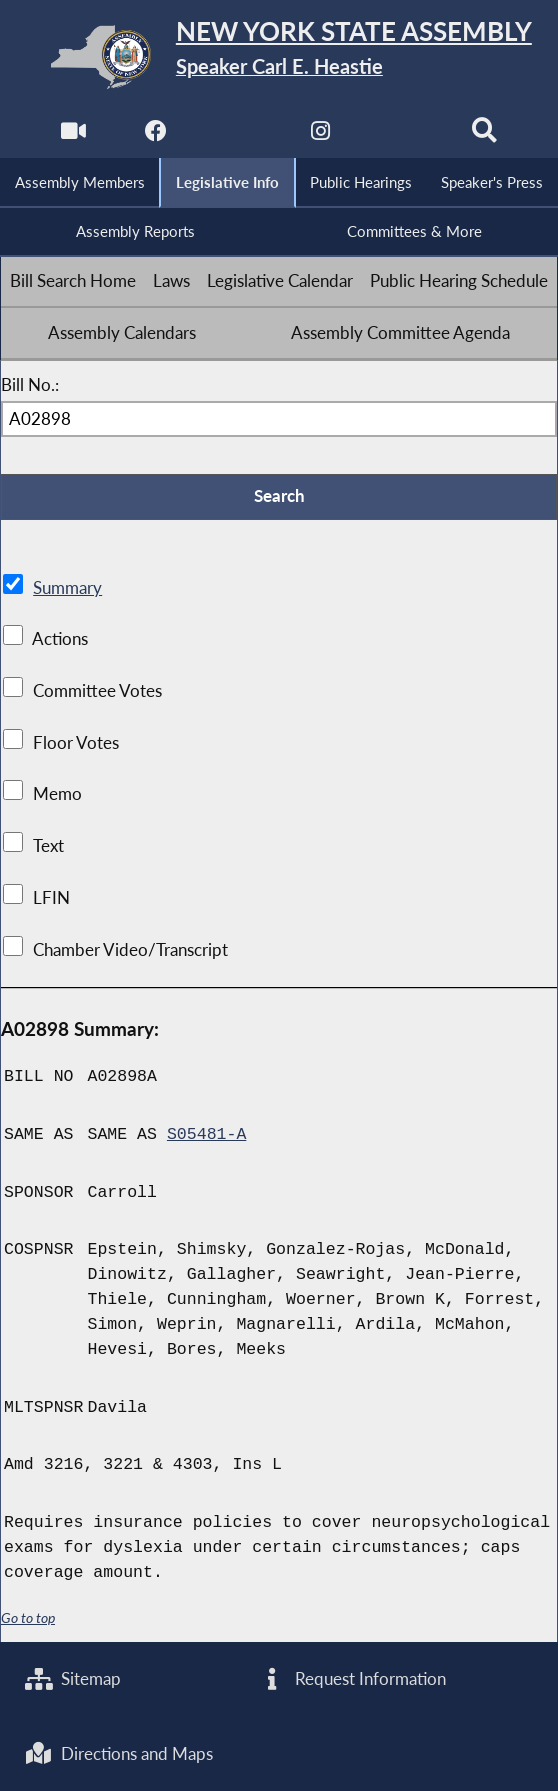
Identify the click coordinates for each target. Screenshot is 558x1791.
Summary (67, 588)
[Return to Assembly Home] (279, 56)
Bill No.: (30, 385)
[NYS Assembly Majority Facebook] (155, 135)
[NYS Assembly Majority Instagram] (320, 135)
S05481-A (206, 1134)
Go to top (28, 1617)
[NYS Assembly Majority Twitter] (237, 135)
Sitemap (73, 1679)
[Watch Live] (73, 135)
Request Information (352, 1679)
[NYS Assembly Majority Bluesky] (402, 135)
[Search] (484, 135)
